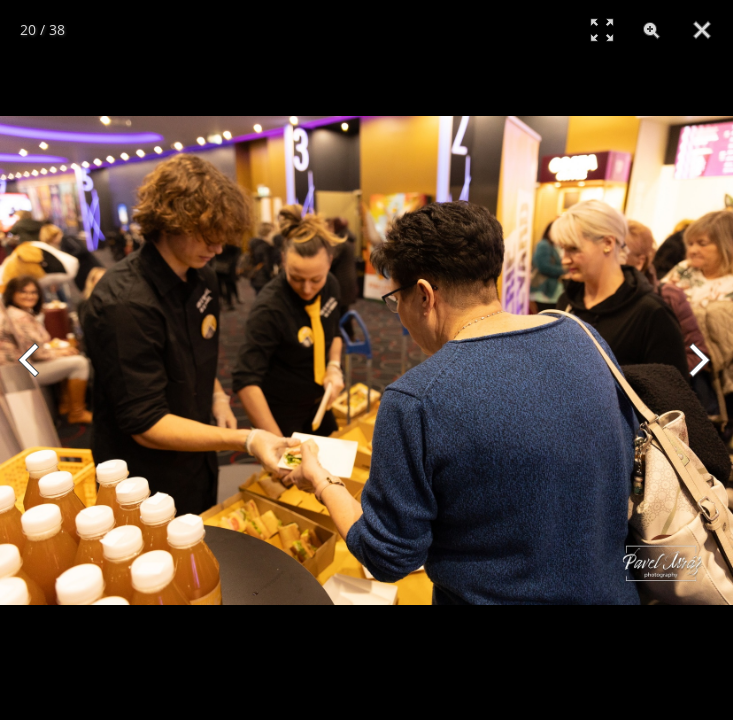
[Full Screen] (602, 30)
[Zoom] (652, 30)
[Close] (702, 30)
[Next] (695, 360)
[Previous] (37, 360)
